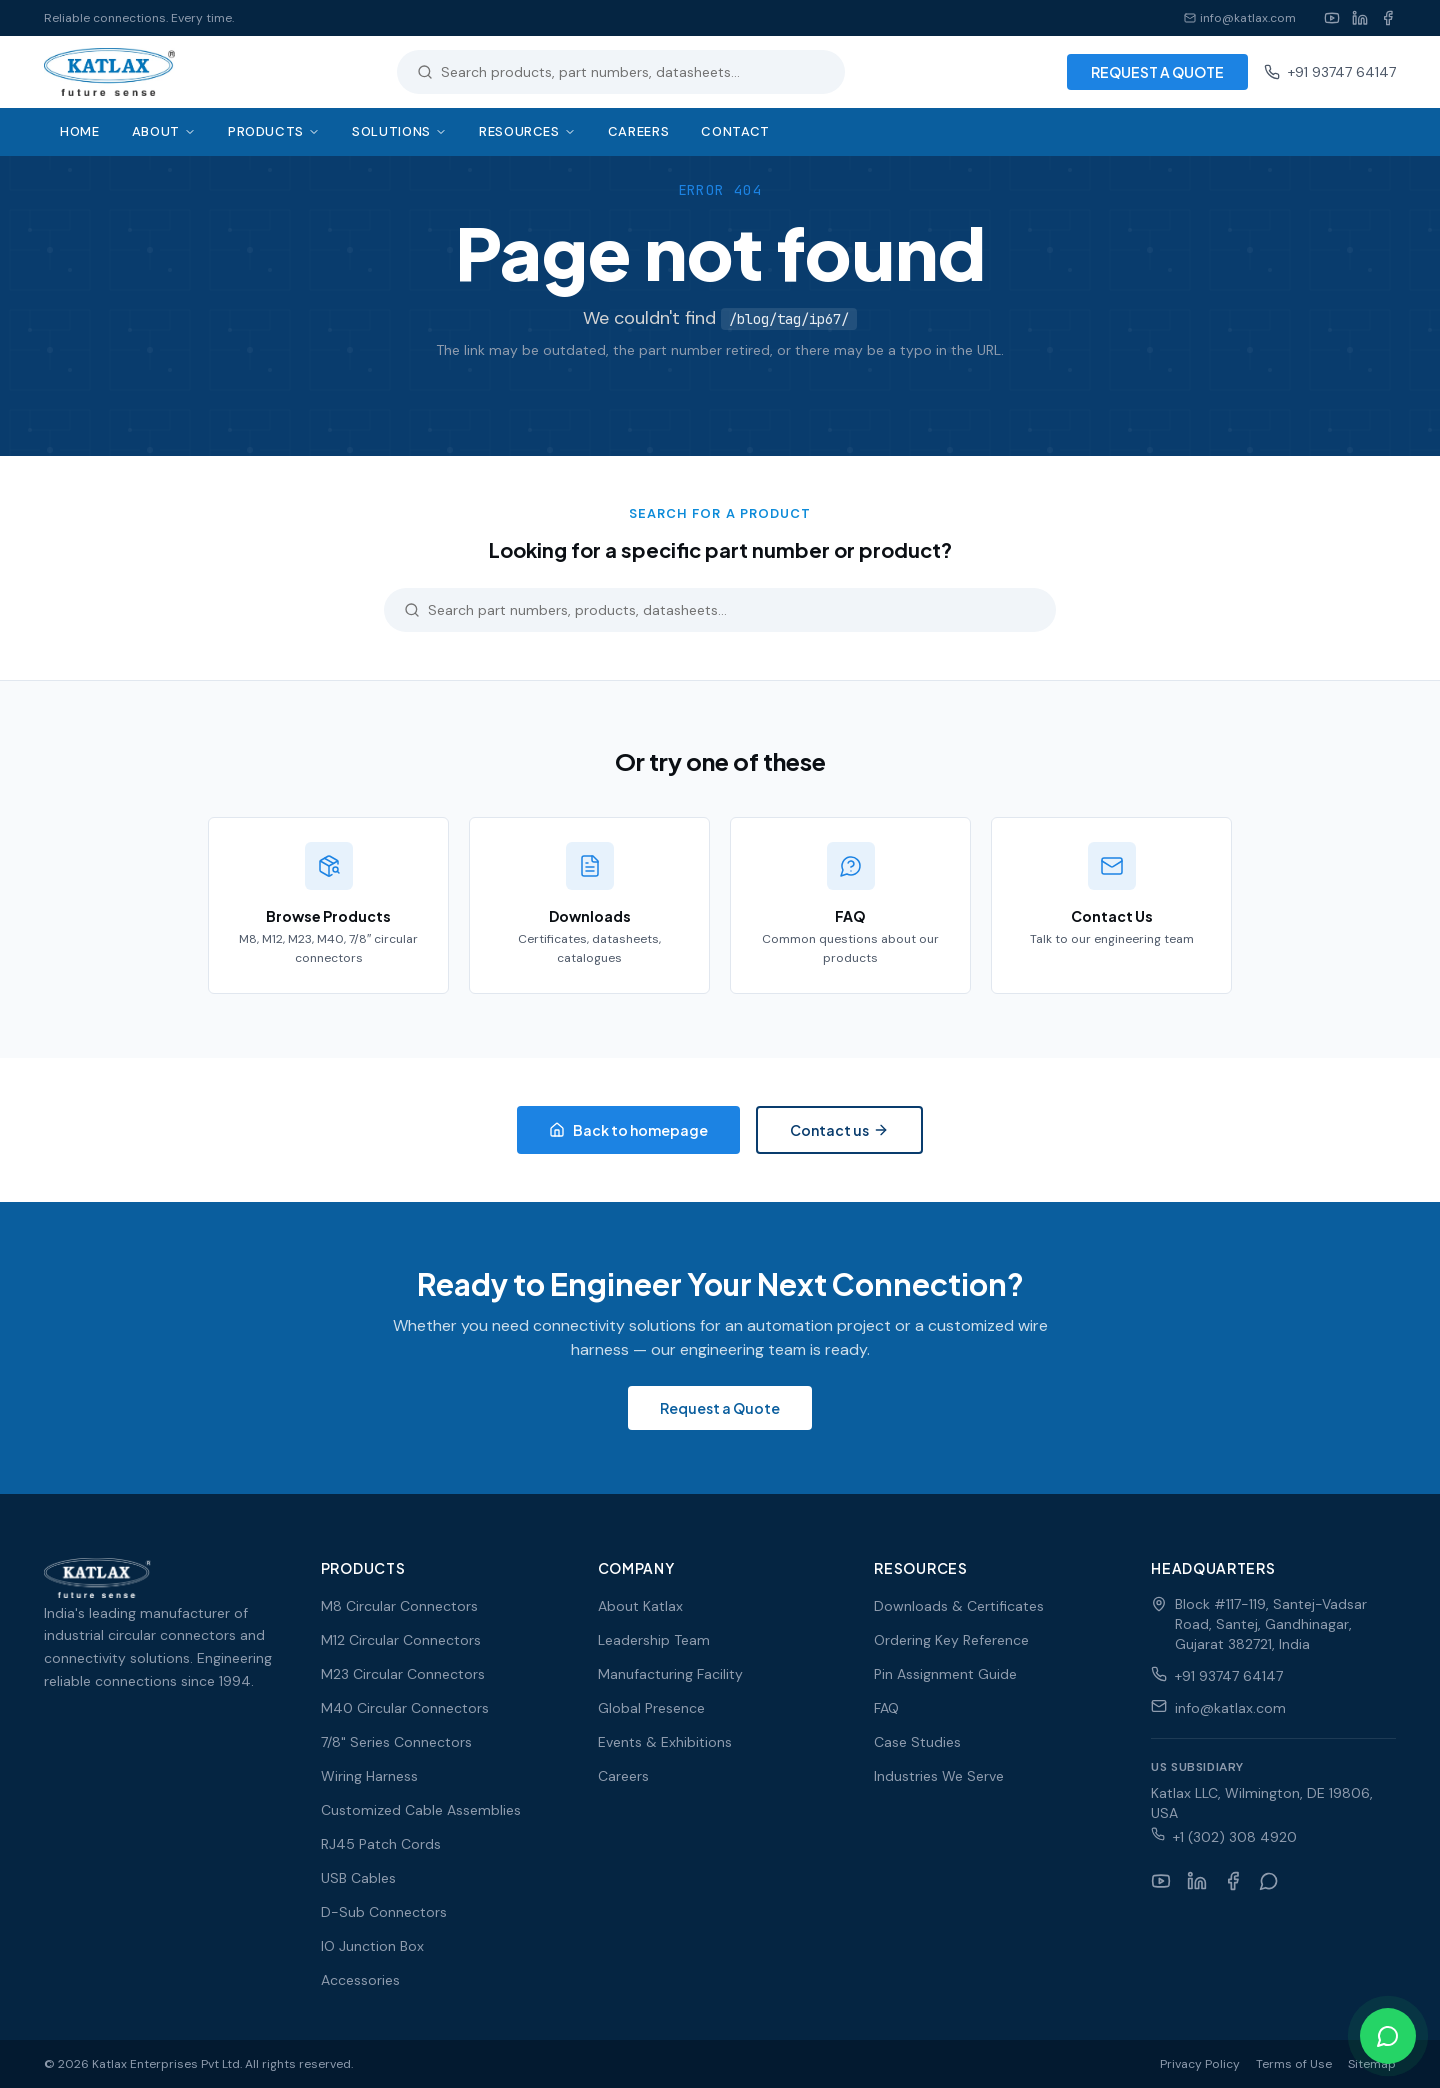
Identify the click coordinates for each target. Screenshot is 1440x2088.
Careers (639, 131)
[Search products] (633, 72)
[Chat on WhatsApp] (1388, 2036)
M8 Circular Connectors (399, 1606)
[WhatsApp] (1269, 1881)
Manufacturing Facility (670, 1674)
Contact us (839, 1130)
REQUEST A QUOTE (1157, 72)
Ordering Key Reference (951, 1640)
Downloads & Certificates (959, 1606)
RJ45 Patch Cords (381, 1844)
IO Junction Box (372, 1946)
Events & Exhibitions (665, 1742)
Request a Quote (720, 1408)
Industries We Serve (939, 1776)
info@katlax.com (1240, 18)
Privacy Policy (1200, 2064)
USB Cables (358, 1878)
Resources (527, 131)
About (164, 131)
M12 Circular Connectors (401, 1640)
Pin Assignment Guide (945, 1674)
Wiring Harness (369, 1776)
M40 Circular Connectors (405, 1708)
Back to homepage (628, 1130)
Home (80, 131)
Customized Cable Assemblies (421, 1810)
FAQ (886, 1708)
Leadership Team (654, 1640)
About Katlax (640, 1606)
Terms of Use (1294, 2064)
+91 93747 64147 (1330, 72)
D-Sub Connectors (384, 1912)
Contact (735, 131)
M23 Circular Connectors (403, 1674)
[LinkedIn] (1360, 18)
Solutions (399, 131)
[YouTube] (1332, 18)
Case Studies (917, 1742)
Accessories (360, 1980)
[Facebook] (1388, 18)
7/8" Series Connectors (396, 1742)
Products (274, 131)
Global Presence (651, 1708)
